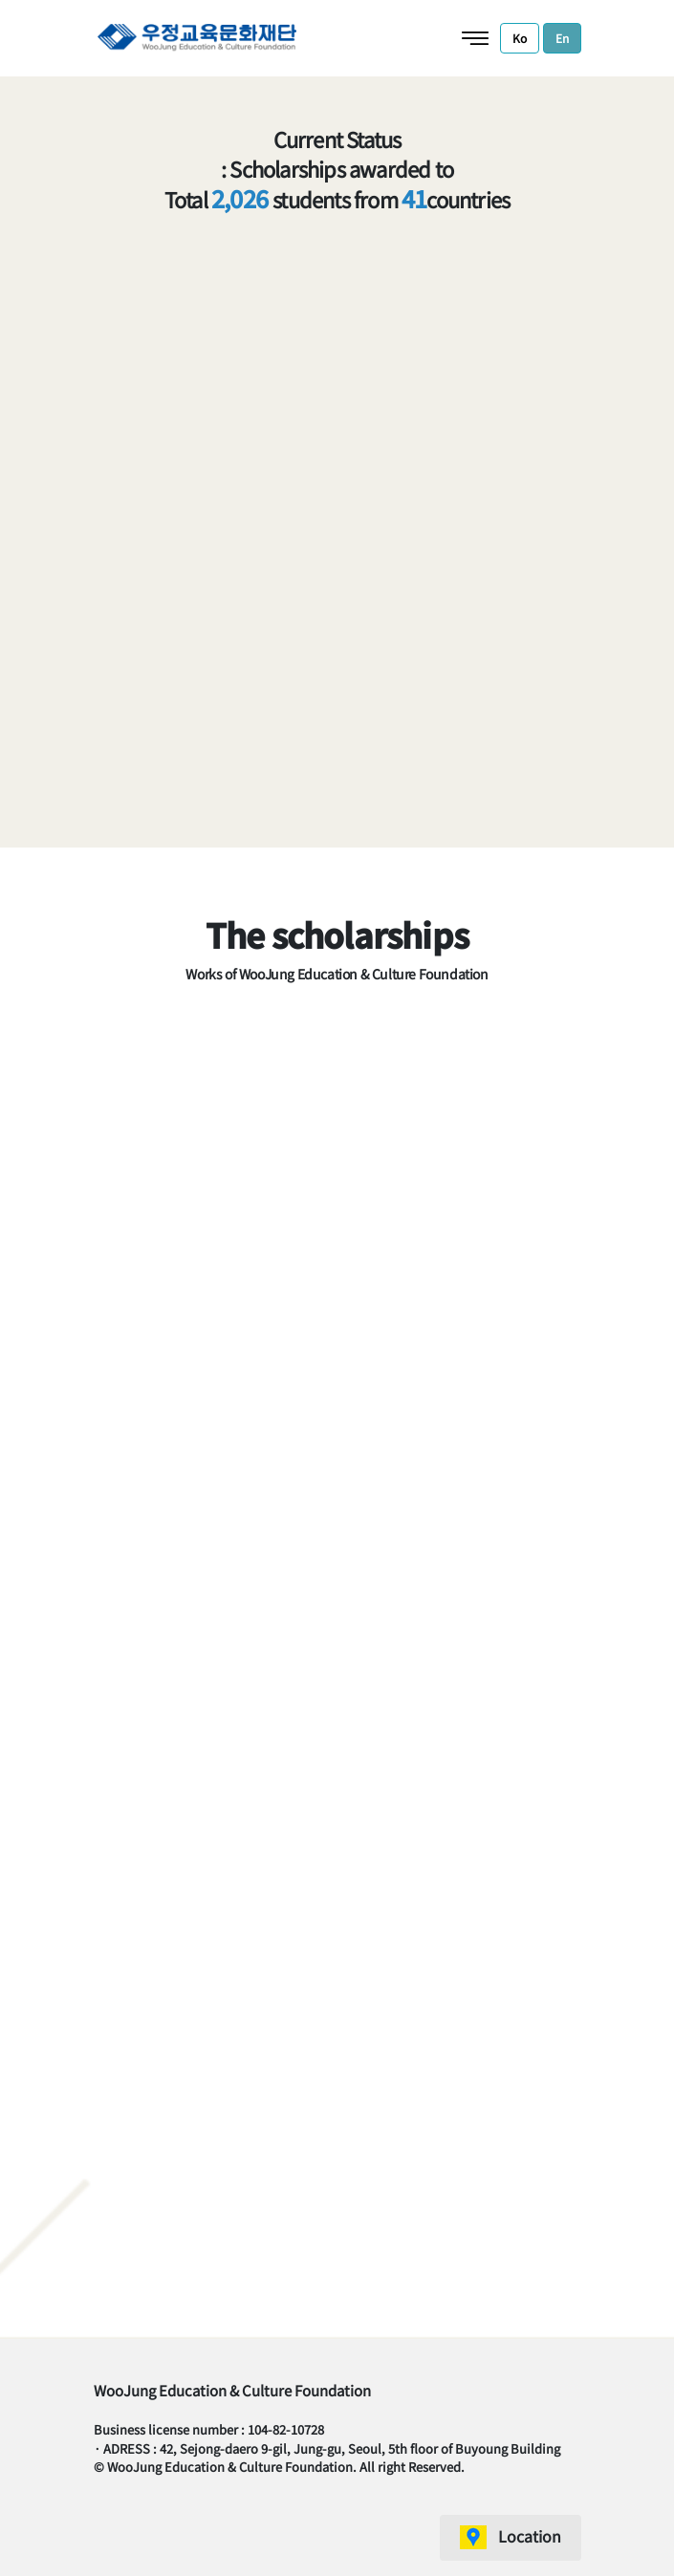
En (562, 38)
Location (529, 2535)
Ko (519, 38)
